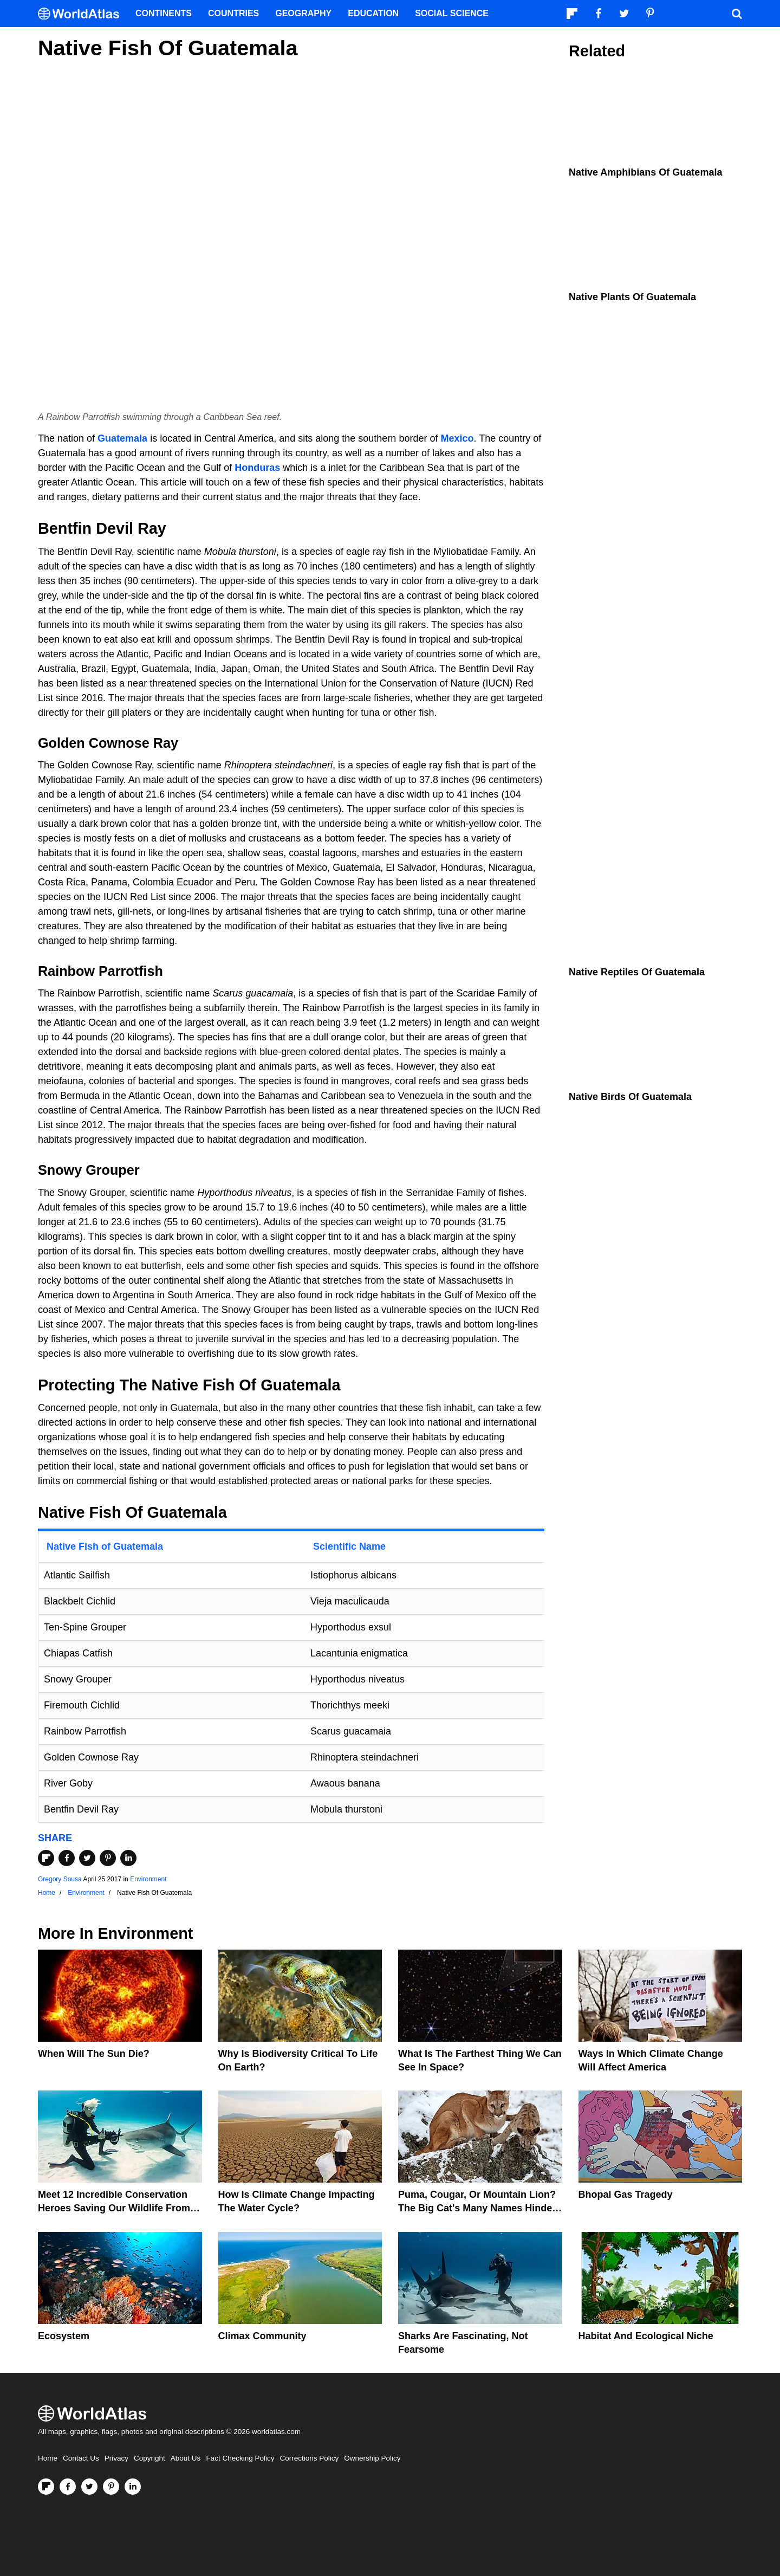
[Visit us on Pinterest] (111, 2486)
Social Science (452, 13)
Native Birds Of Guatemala (630, 1096)
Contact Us (81, 2458)
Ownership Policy (372, 2458)
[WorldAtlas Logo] (82, 14)
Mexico (456, 438)
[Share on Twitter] (87, 1858)
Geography (303, 13)
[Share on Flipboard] (46, 1858)
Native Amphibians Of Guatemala (645, 172)
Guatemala (122, 438)
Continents (163, 13)
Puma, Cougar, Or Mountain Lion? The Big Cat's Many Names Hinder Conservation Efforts (477, 2208)
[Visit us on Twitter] (89, 2486)
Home (47, 2458)
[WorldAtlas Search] (736, 13)
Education (373, 13)
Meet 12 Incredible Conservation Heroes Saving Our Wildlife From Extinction (114, 2208)
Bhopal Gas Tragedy (625, 2194)
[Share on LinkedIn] (128, 1858)
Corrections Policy (309, 2458)
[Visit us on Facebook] (68, 2486)
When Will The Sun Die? (94, 2053)
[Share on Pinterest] (108, 1858)
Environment (148, 1879)
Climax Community (262, 2336)
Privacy (116, 2458)
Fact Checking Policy (240, 2458)
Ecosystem (63, 2336)
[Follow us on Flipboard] (46, 2486)
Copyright (149, 2458)
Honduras (257, 467)
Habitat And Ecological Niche (645, 2336)
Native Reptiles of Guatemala (637, 972)
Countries (233, 13)
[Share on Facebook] (66, 1858)
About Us (186, 2458)
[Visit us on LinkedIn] (133, 2486)
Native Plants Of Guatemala (632, 297)
